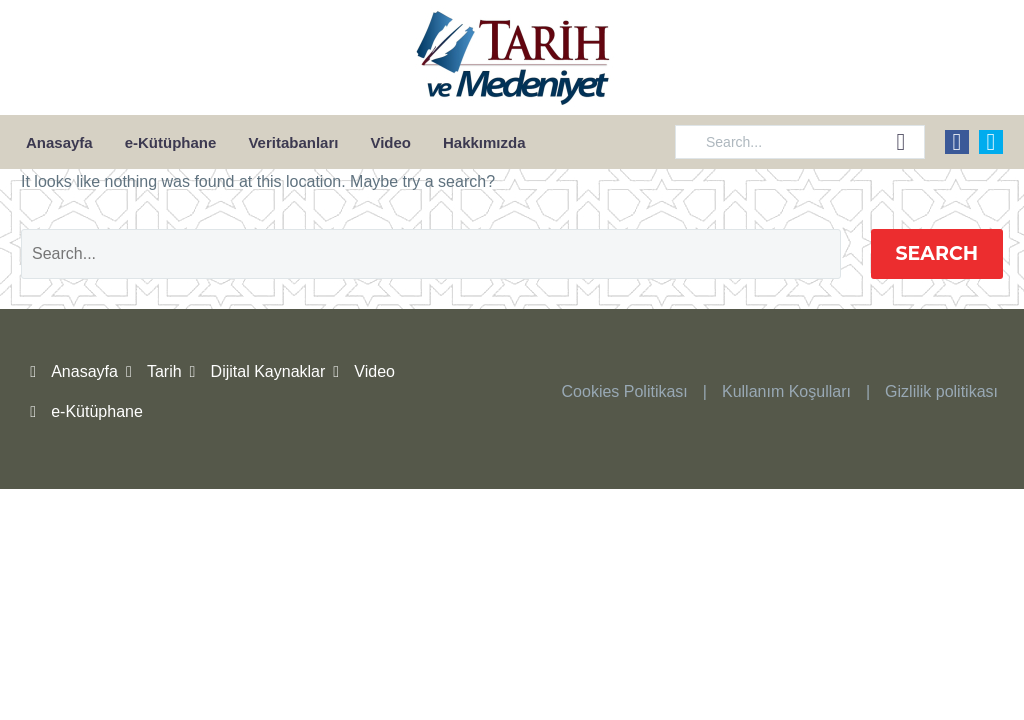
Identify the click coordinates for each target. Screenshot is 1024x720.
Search (937, 253)
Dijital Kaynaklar (268, 371)
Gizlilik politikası (941, 391)
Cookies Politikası (625, 391)
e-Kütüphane (171, 142)
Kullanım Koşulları (786, 391)
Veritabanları (293, 142)
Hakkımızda (484, 142)
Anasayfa (59, 142)
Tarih (164, 371)
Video (390, 142)
